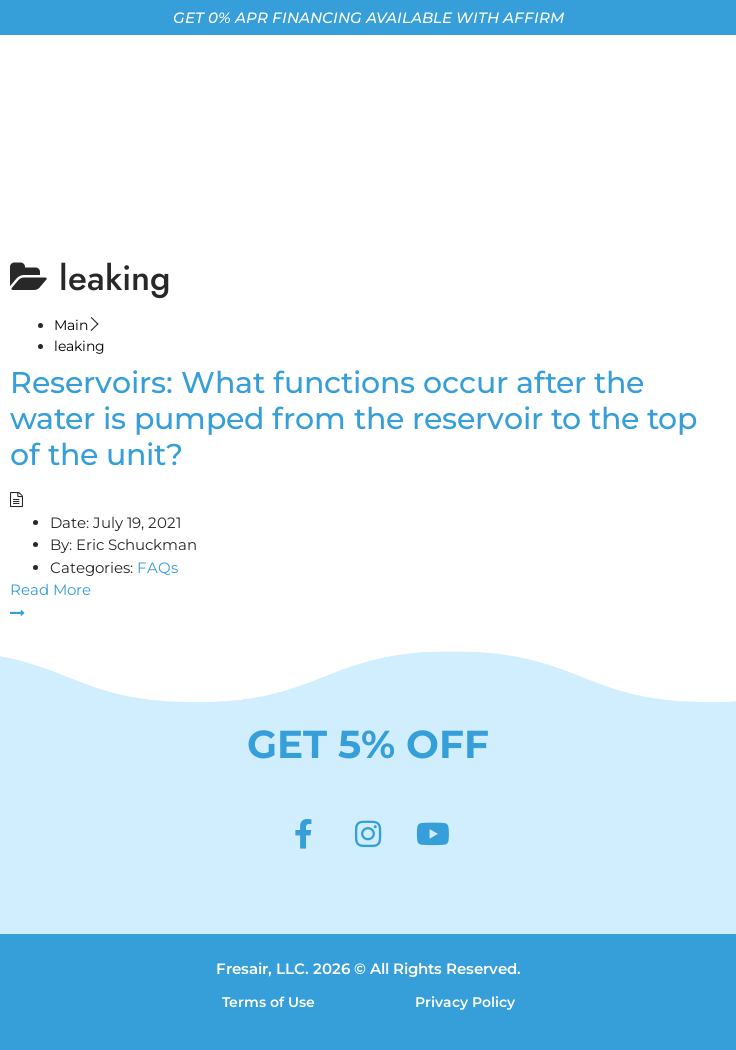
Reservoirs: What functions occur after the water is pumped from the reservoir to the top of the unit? (353, 418)
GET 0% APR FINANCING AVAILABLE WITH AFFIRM (368, 17)
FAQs (157, 567)
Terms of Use (268, 1002)
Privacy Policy (465, 1002)
